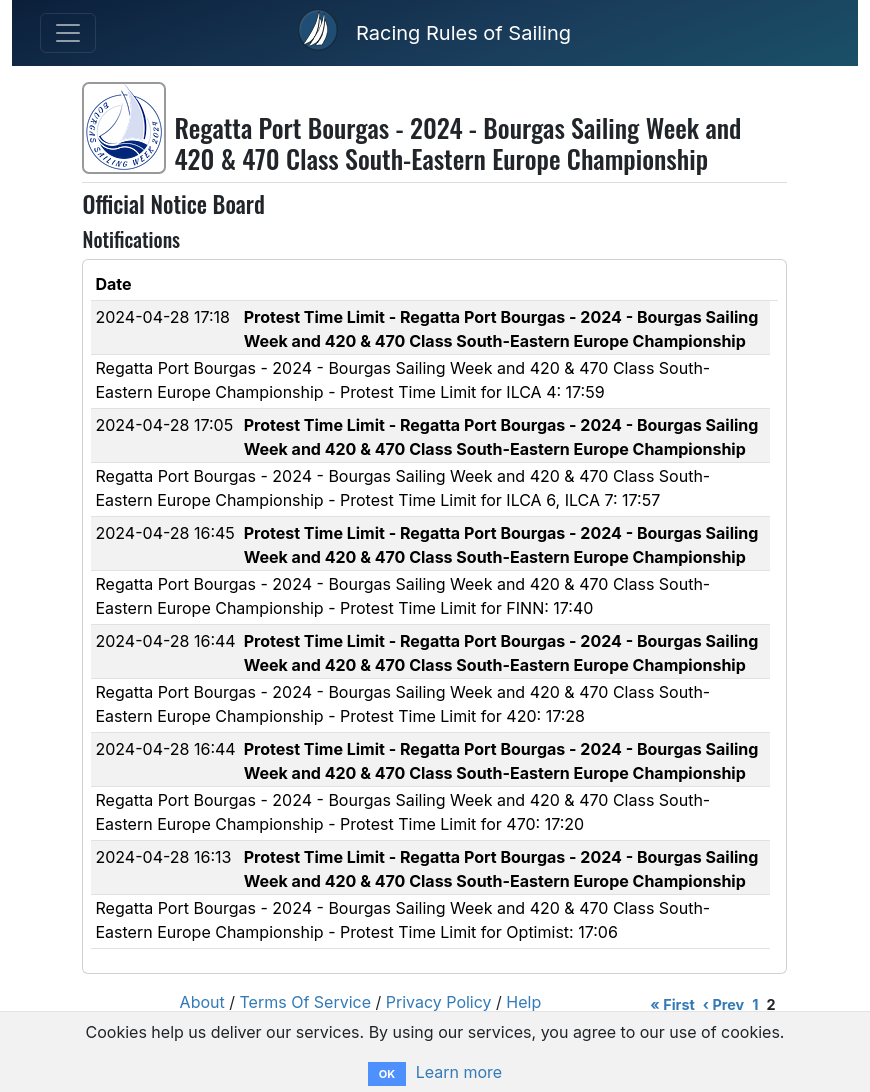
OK (387, 1074)
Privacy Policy (439, 1002)
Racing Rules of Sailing (463, 33)
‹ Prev (723, 1004)
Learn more (459, 1072)
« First (672, 1004)
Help (523, 1002)
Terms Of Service (306, 1002)
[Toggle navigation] (68, 33)
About (202, 1002)
